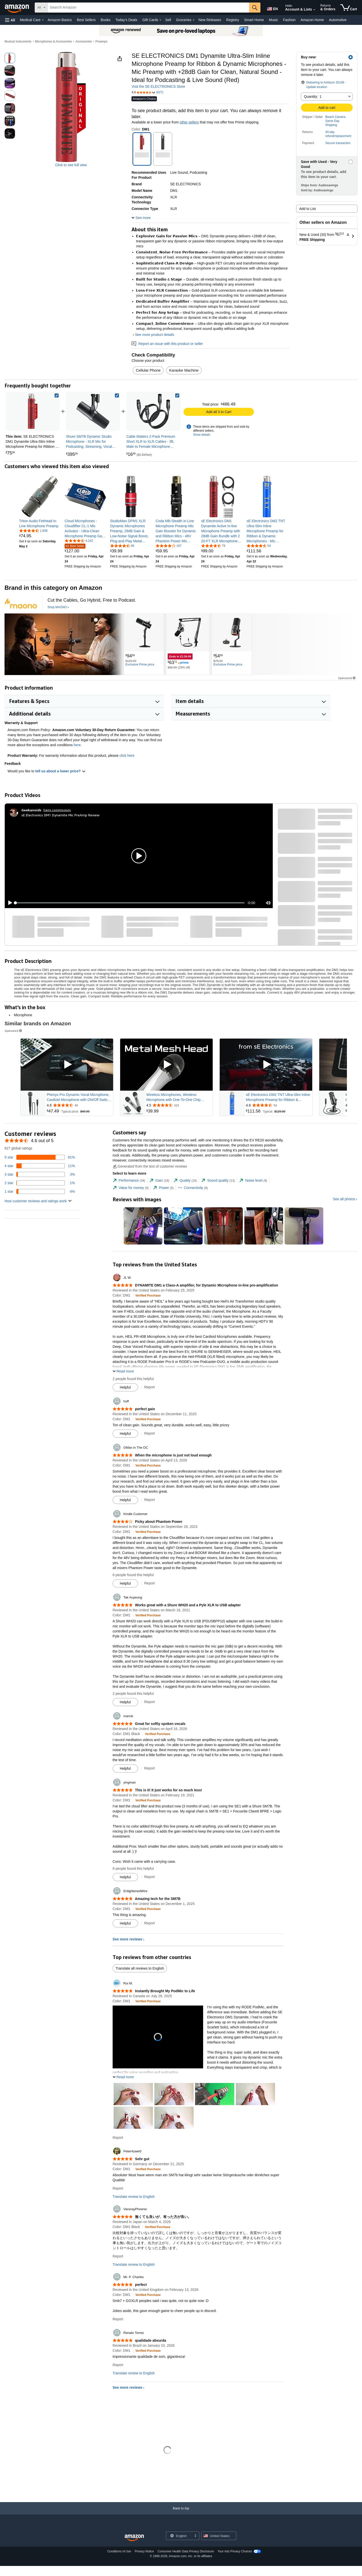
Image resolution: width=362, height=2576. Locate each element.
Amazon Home (312, 20)
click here (126, 755)
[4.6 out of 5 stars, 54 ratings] (259, 546)
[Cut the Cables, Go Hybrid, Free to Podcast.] (92, 600)
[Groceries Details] (194, 20)
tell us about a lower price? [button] (60, 771)
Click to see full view (71, 165)
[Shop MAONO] (58, 607)
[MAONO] (21, 603)
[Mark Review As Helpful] (125, 1387)
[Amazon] (17, 7)
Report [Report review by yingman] (149, 1877)
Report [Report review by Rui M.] (118, 2138)
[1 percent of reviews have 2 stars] (40, 1182)
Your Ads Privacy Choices (234, 2551)
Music (273, 20)
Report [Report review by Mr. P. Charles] (118, 2319)
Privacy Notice (144, 2551)
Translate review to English (134, 2197)
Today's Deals (126, 20)
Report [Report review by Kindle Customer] (149, 1583)
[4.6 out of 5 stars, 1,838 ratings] (33, 530)
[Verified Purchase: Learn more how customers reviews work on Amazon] (148, 1295)
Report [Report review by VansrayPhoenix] (118, 2256)
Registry (232, 20)
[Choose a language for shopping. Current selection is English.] (179, 2535)
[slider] (130, 902)
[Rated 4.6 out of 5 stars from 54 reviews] (278, 1105)
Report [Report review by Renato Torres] (118, 2365)
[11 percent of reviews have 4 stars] (40, 1165)
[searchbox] (148, 7)
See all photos (344, 1199)
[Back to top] (181, 2513)
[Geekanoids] (31, 810)
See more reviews (127, 1939)
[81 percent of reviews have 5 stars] (40, 1157)
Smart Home (254, 20)
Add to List (307, 209)
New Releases (209, 20)
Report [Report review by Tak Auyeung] (149, 1702)
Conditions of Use (119, 2551)
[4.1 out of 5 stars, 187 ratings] (169, 546)
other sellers (189, 122)
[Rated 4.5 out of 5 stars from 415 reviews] (179, 1105)
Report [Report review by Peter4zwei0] (118, 2188)
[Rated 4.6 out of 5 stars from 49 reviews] (79, 1105)
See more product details (154, 335)
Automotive (337, 20)
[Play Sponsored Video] (67, 1064)
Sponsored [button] (347, 678)
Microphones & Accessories (53, 41)
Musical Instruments (18, 41)
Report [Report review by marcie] (149, 1768)
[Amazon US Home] (134, 2538)
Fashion (289, 20)
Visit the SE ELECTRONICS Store (158, 86)
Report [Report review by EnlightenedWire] (149, 1923)
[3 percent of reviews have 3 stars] (40, 1174)
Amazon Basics (60, 20)
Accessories (83, 41)
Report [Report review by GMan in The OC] (149, 1500)
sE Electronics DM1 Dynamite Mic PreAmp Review (60, 815)
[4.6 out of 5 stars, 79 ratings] (213, 546)
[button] (10, 20)
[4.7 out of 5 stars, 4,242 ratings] (79, 541)
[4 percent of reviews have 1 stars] (40, 1191)
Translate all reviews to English (140, 1968)
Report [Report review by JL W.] (149, 1387)
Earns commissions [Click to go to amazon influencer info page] (57, 810)
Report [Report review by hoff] (149, 1433)
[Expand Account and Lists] (314, 9)
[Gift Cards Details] (160, 20)
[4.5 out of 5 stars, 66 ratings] (122, 546)
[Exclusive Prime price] (139, 665)
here (77, 745)
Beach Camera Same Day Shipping (335, 121)
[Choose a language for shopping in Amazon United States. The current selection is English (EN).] (272, 8)
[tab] (129, 1180)
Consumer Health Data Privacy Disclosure (186, 2551)
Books (106, 20)
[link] (93, 411)
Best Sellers (86, 20)
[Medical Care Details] (43, 20)
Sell (168, 20)
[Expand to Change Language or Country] (195, 2536)
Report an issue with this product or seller (167, 344)
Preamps (101, 41)
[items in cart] (348, 7)
